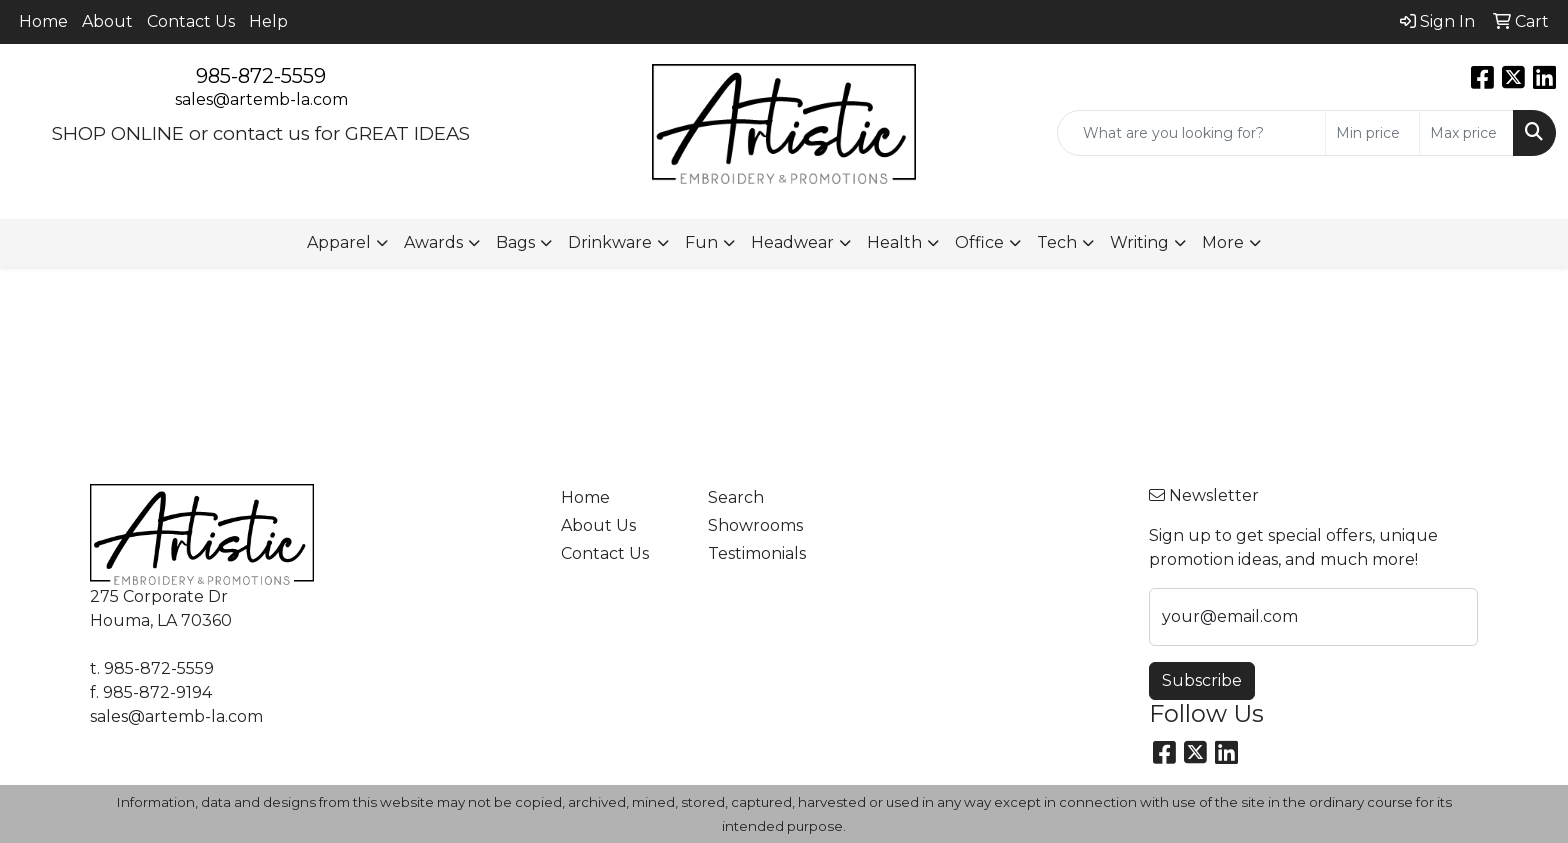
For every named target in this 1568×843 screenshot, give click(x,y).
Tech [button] (1057, 242)
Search (736, 497)
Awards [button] (433, 242)
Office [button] (979, 242)
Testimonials (757, 553)
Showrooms (755, 525)
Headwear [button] (792, 242)
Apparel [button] (339, 242)
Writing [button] (1139, 242)
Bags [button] (515, 242)
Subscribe (1202, 680)
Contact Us (191, 21)
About (107, 21)
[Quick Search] (1191, 133)
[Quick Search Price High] (1466, 133)
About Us (598, 525)
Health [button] (894, 242)
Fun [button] (701, 242)
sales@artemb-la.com (261, 99)
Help (268, 21)
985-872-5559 (261, 76)
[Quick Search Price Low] (1372, 133)
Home (43, 21)
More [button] (1223, 242)
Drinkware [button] (610, 242)
